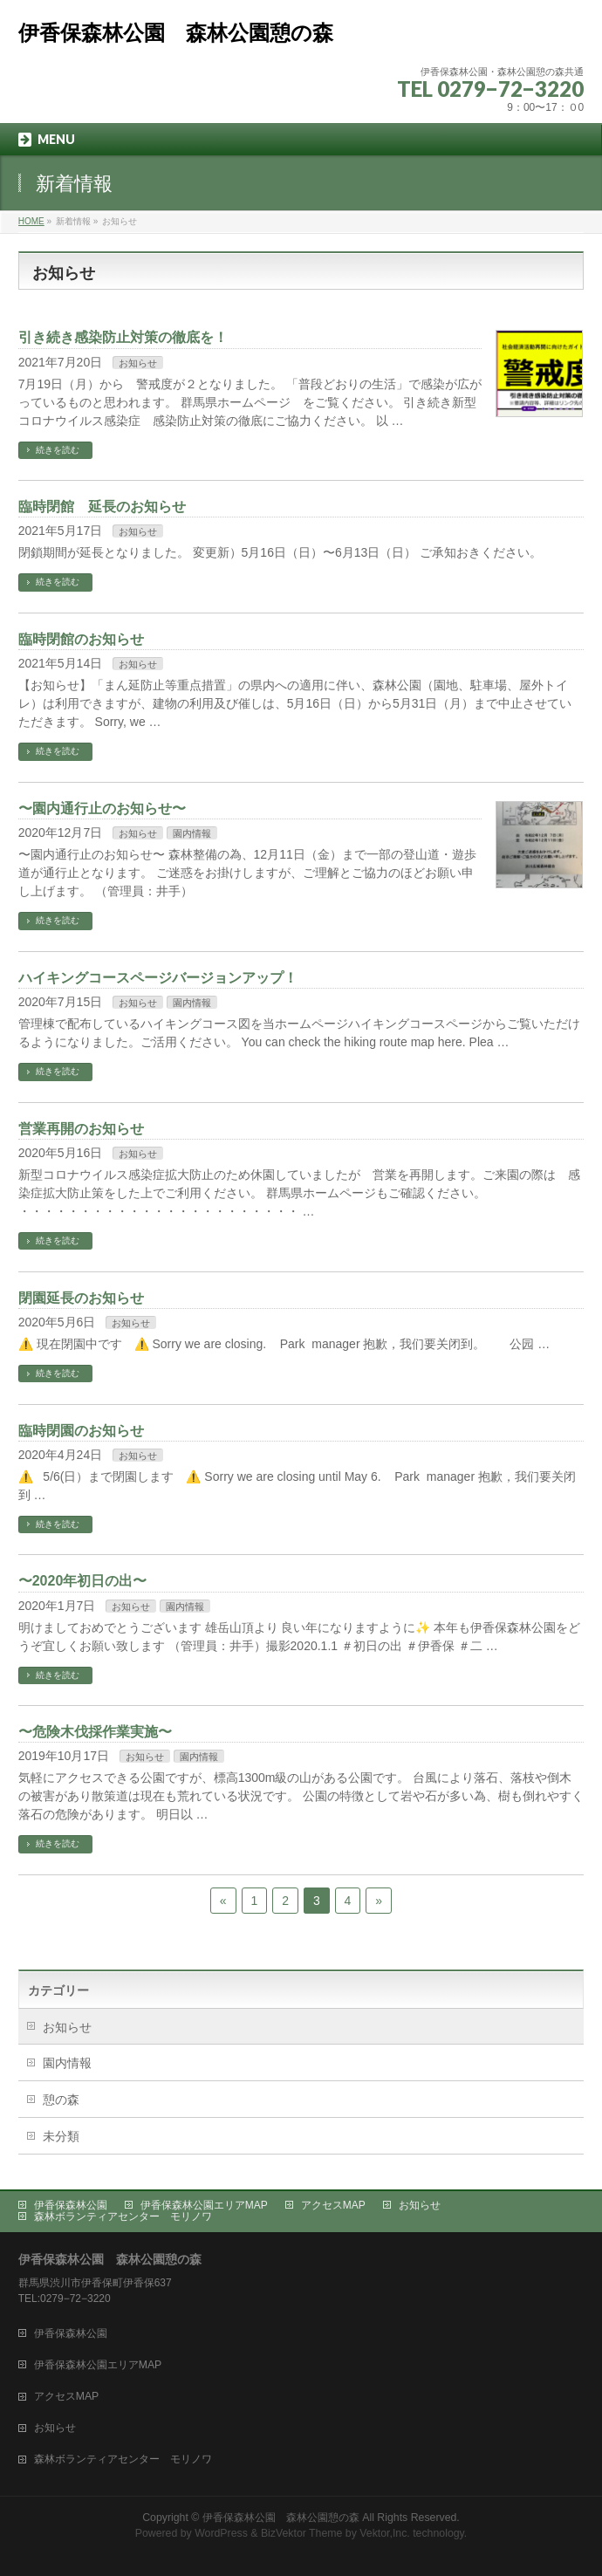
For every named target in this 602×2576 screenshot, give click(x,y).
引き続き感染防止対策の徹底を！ (123, 337)
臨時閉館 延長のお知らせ (102, 506)
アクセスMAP (333, 2205)
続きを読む (57, 450)
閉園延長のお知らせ (81, 1298)
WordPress (221, 2533)
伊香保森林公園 (70, 2205)
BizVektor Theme (302, 2533)
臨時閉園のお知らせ (81, 1430)
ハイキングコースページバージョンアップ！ (158, 977)
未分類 (61, 2136)
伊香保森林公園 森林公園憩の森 (175, 33)
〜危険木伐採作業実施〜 (95, 1731)
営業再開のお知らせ (81, 1128)
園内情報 (192, 833)
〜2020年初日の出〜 (82, 1580)
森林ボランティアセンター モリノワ (123, 2216)
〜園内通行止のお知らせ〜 (102, 808)
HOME (31, 221)
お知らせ (138, 363)
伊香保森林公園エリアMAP (204, 2205)
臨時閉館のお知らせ (81, 639)
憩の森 (61, 2100)
